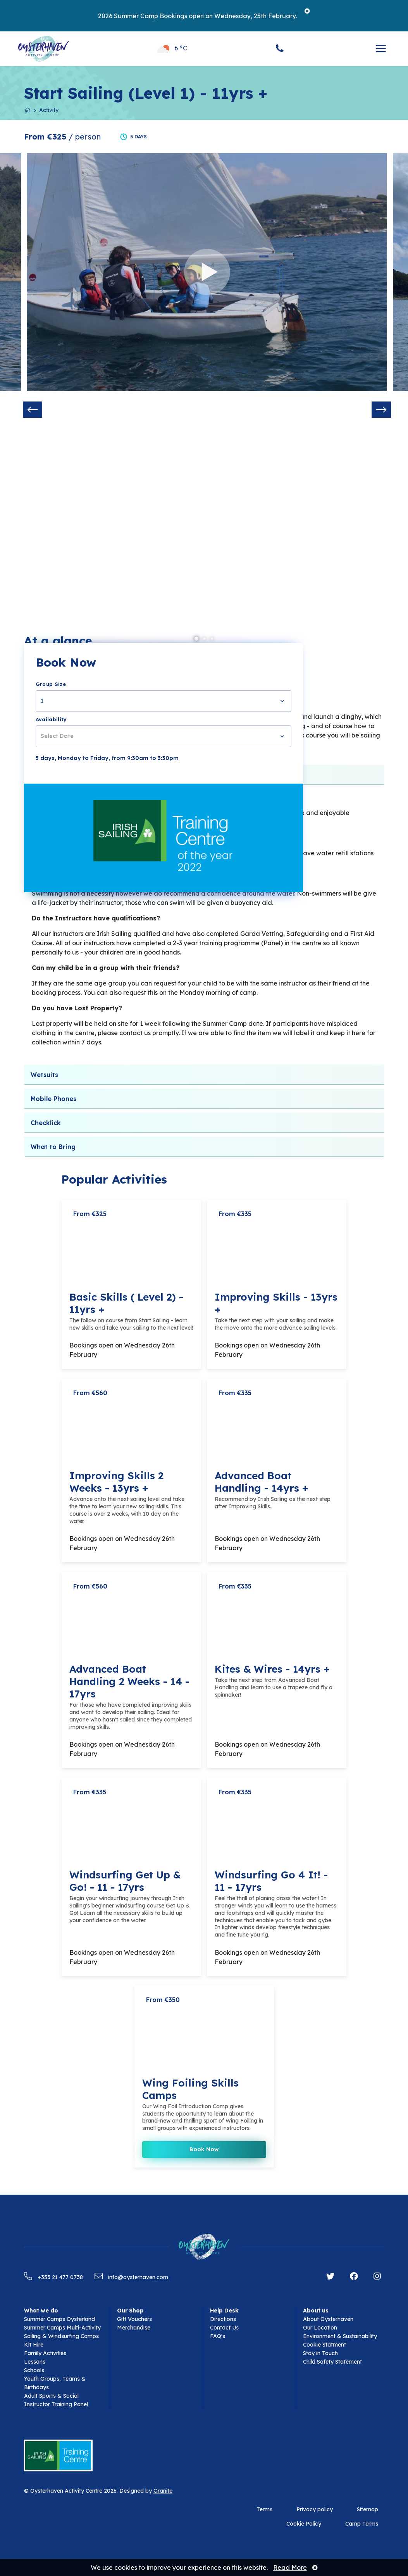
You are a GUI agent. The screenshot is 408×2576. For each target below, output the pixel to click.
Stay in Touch (320, 2353)
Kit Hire (33, 2344)
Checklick (46, 1123)
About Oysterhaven (328, 2319)
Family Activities (45, 2353)
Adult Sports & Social (51, 2395)
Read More (290, 2567)
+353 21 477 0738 (53, 2277)
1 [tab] (196, 639)
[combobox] (163, 701)
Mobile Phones (53, 1099)
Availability (51, 719)
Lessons (34, 2361)
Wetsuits (44, 1075)
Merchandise (133, 2327)
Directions (223, 2319)
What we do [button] (41, 2310)
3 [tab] (212, 639)
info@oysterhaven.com (131, 2277)
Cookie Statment (324, 2344)
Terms (264, 2509)
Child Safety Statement (332, 2361)
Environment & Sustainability (340, 2336)
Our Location (320, 2327)
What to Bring (53, 1147)
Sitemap (367, 2509)
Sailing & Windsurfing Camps (61, 2336)
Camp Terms (361, 2523)
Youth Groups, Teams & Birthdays (55, 2383)
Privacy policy (314, 2509)
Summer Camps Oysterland (59, 2319)
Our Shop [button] (130, 2310)
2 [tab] (204, 639)
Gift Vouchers (134, 2319)
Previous (32, 410)
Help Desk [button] (224, 2310)
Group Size (51, 684)
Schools (34, 2370)
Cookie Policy (303, 2523)
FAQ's (217, 2336)
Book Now (204, 2149)
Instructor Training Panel (56, 2404)
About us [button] (316, 2310)
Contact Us (224, 2327)
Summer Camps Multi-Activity (62, 2327)
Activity (49, 110)
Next (381, 410)
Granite (162, 2490)
